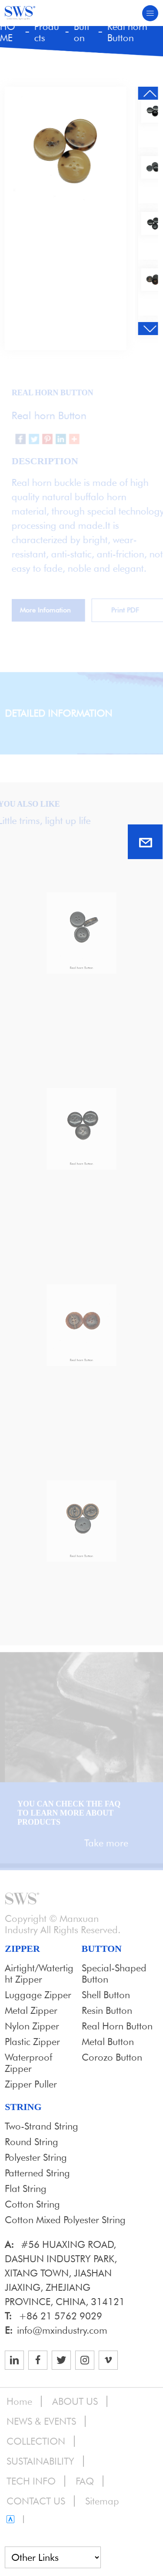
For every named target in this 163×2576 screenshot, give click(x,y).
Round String (31, 2141)
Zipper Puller (31, 2084)
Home (19, 2401)
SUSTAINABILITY (40, 2461)
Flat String (26, 2188)
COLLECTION (36, 2441)
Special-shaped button (114, 1973)
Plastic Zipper (32, 2041)
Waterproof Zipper (28, 2063)
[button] (149, 93)
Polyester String (36, 2157)
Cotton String (32, 2204)
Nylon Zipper (32, 2026)
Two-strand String (41, 2126)
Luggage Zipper (38, 1994)
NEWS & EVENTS (41, 2421)
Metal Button (108, 2041)
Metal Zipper (31, 2010)
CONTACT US (36, 2501)
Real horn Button (126, 32)
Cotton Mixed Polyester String (65, 2219)
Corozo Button (112, 2057)
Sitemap (102, 2501)
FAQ (85, 2481)
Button (81, 32)
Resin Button (107, 2010)
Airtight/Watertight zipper (39, 1973)
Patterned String (37, 2173)
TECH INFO (31, 2481)
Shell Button (106, 1994)
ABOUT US (75, 2401)
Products (45, 32)
